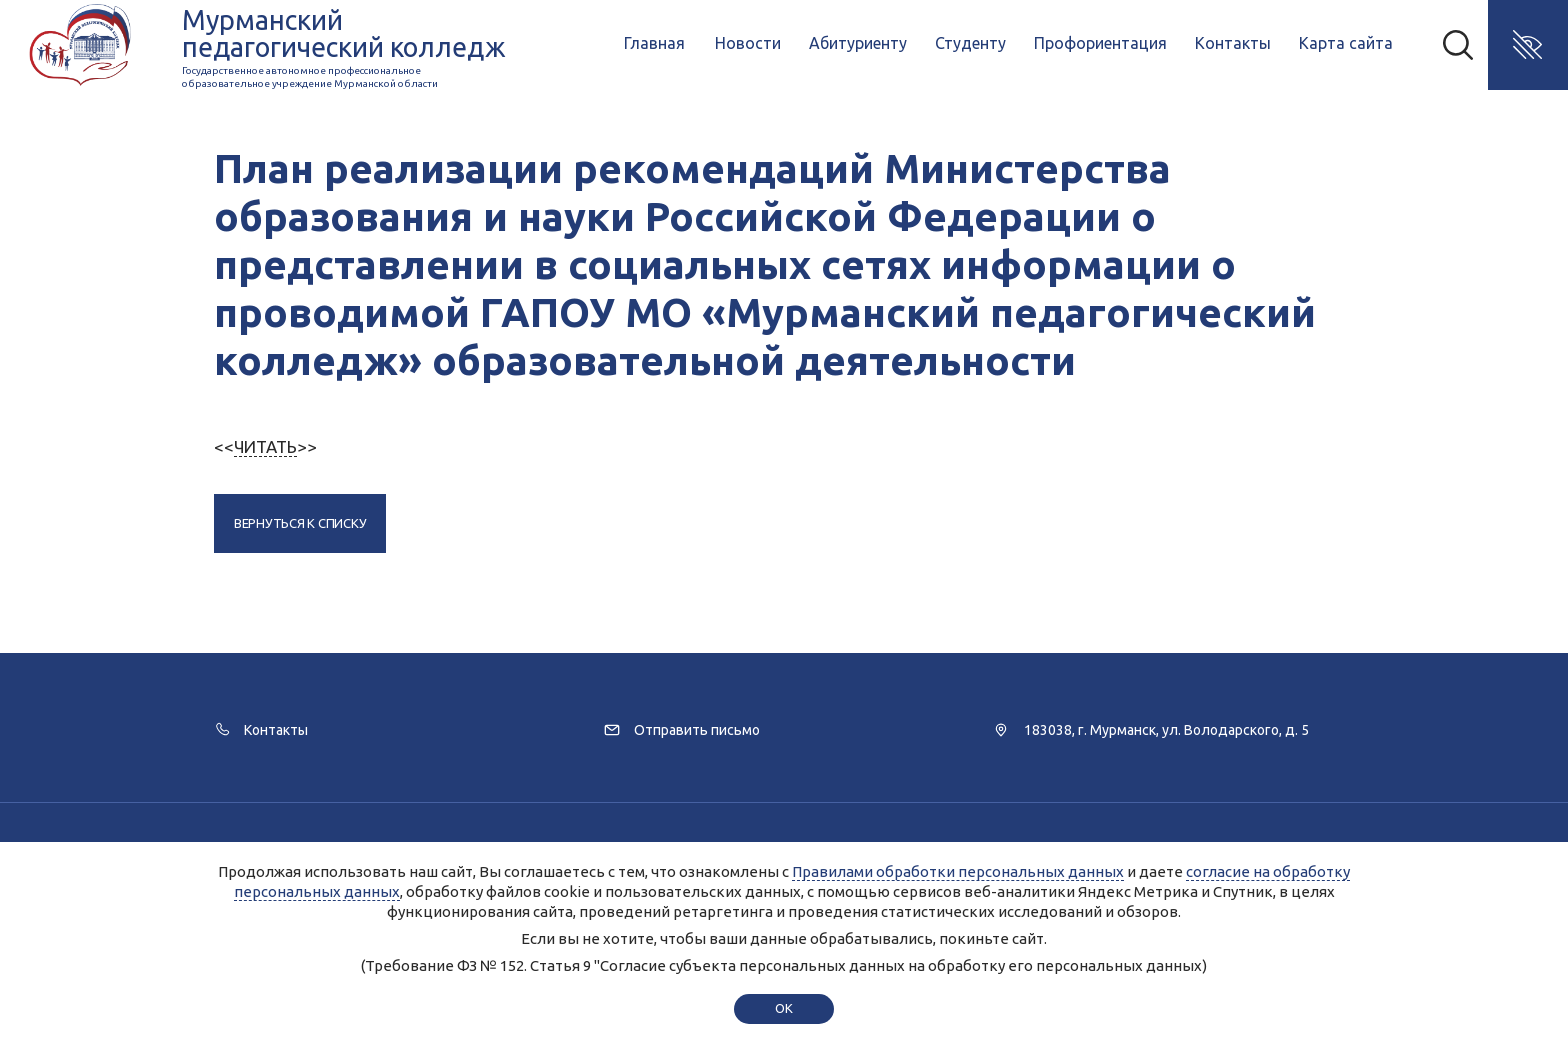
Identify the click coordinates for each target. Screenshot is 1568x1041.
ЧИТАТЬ (265, 446)
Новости (748, 43)
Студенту (970, 43)
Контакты (1233, 43)
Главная (654, 43)
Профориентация (1100, 43)
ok (783, 1008)
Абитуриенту (858, 43)
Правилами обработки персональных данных (958, 871)
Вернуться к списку (300, 523)
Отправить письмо (697, 730)
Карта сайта (1346, 43)
